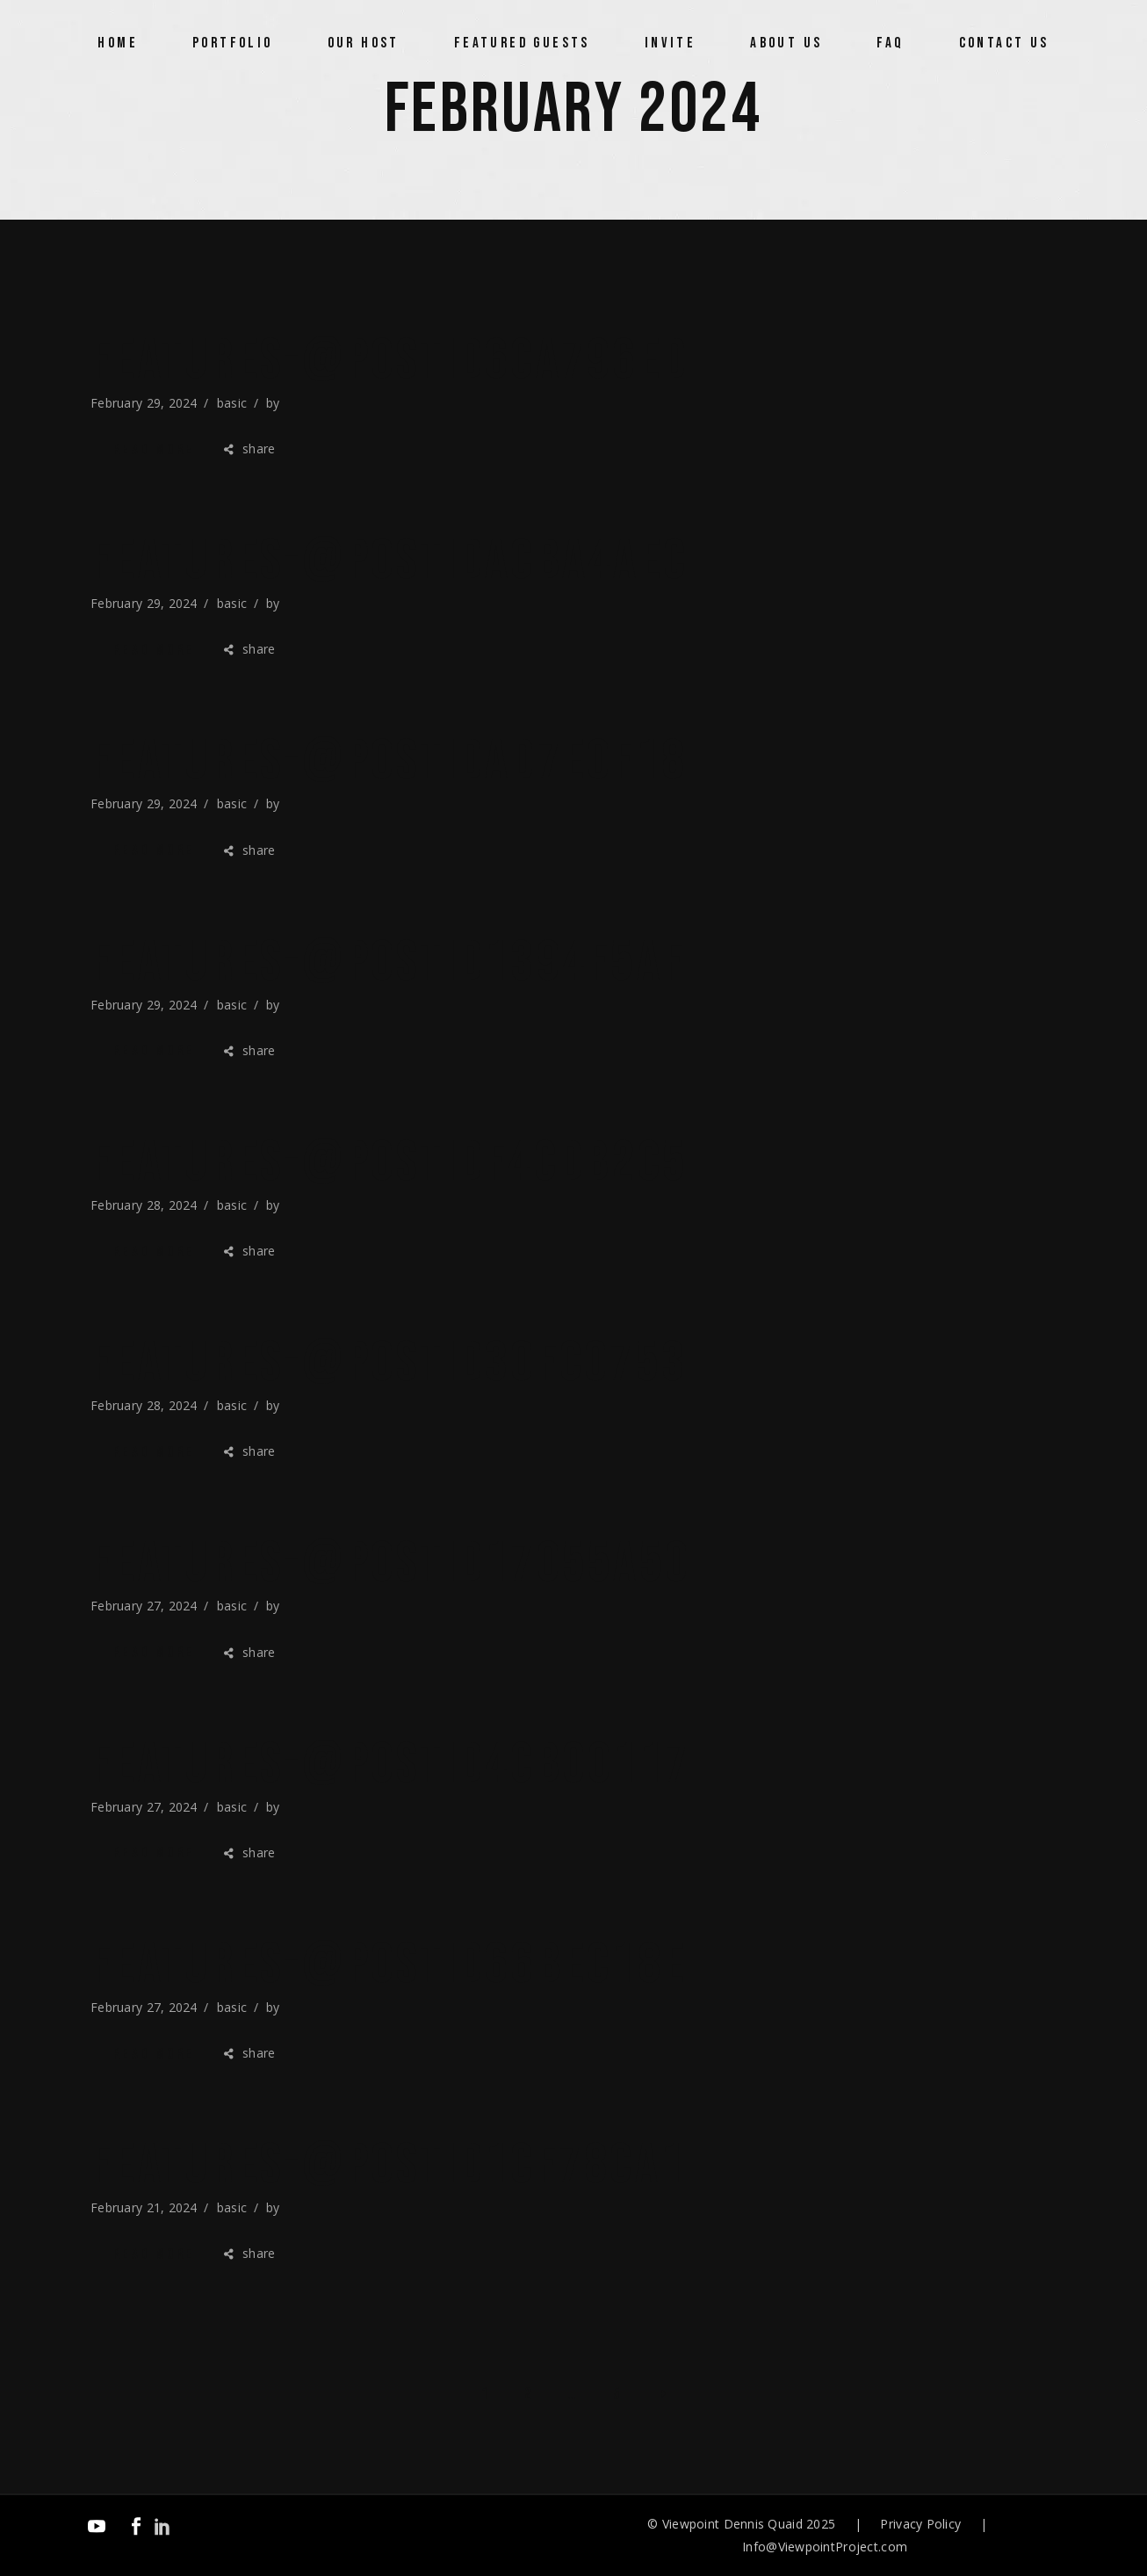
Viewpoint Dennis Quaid (732, 2523)
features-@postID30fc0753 (388, 1363)
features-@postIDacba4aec (389, 561)
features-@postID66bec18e (388, 1965)
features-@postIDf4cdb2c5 (389, 1163)
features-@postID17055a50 (390, 1564)
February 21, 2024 (144, 2207)
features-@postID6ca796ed (389, 361)
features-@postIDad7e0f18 (388, 761)
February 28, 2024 (144, 1205)
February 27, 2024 (144, 1605)
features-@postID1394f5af (387, 963)
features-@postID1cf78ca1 (388, 2165)
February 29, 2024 (144, 402)
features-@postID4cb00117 (390, 1765)
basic (232, 402)
